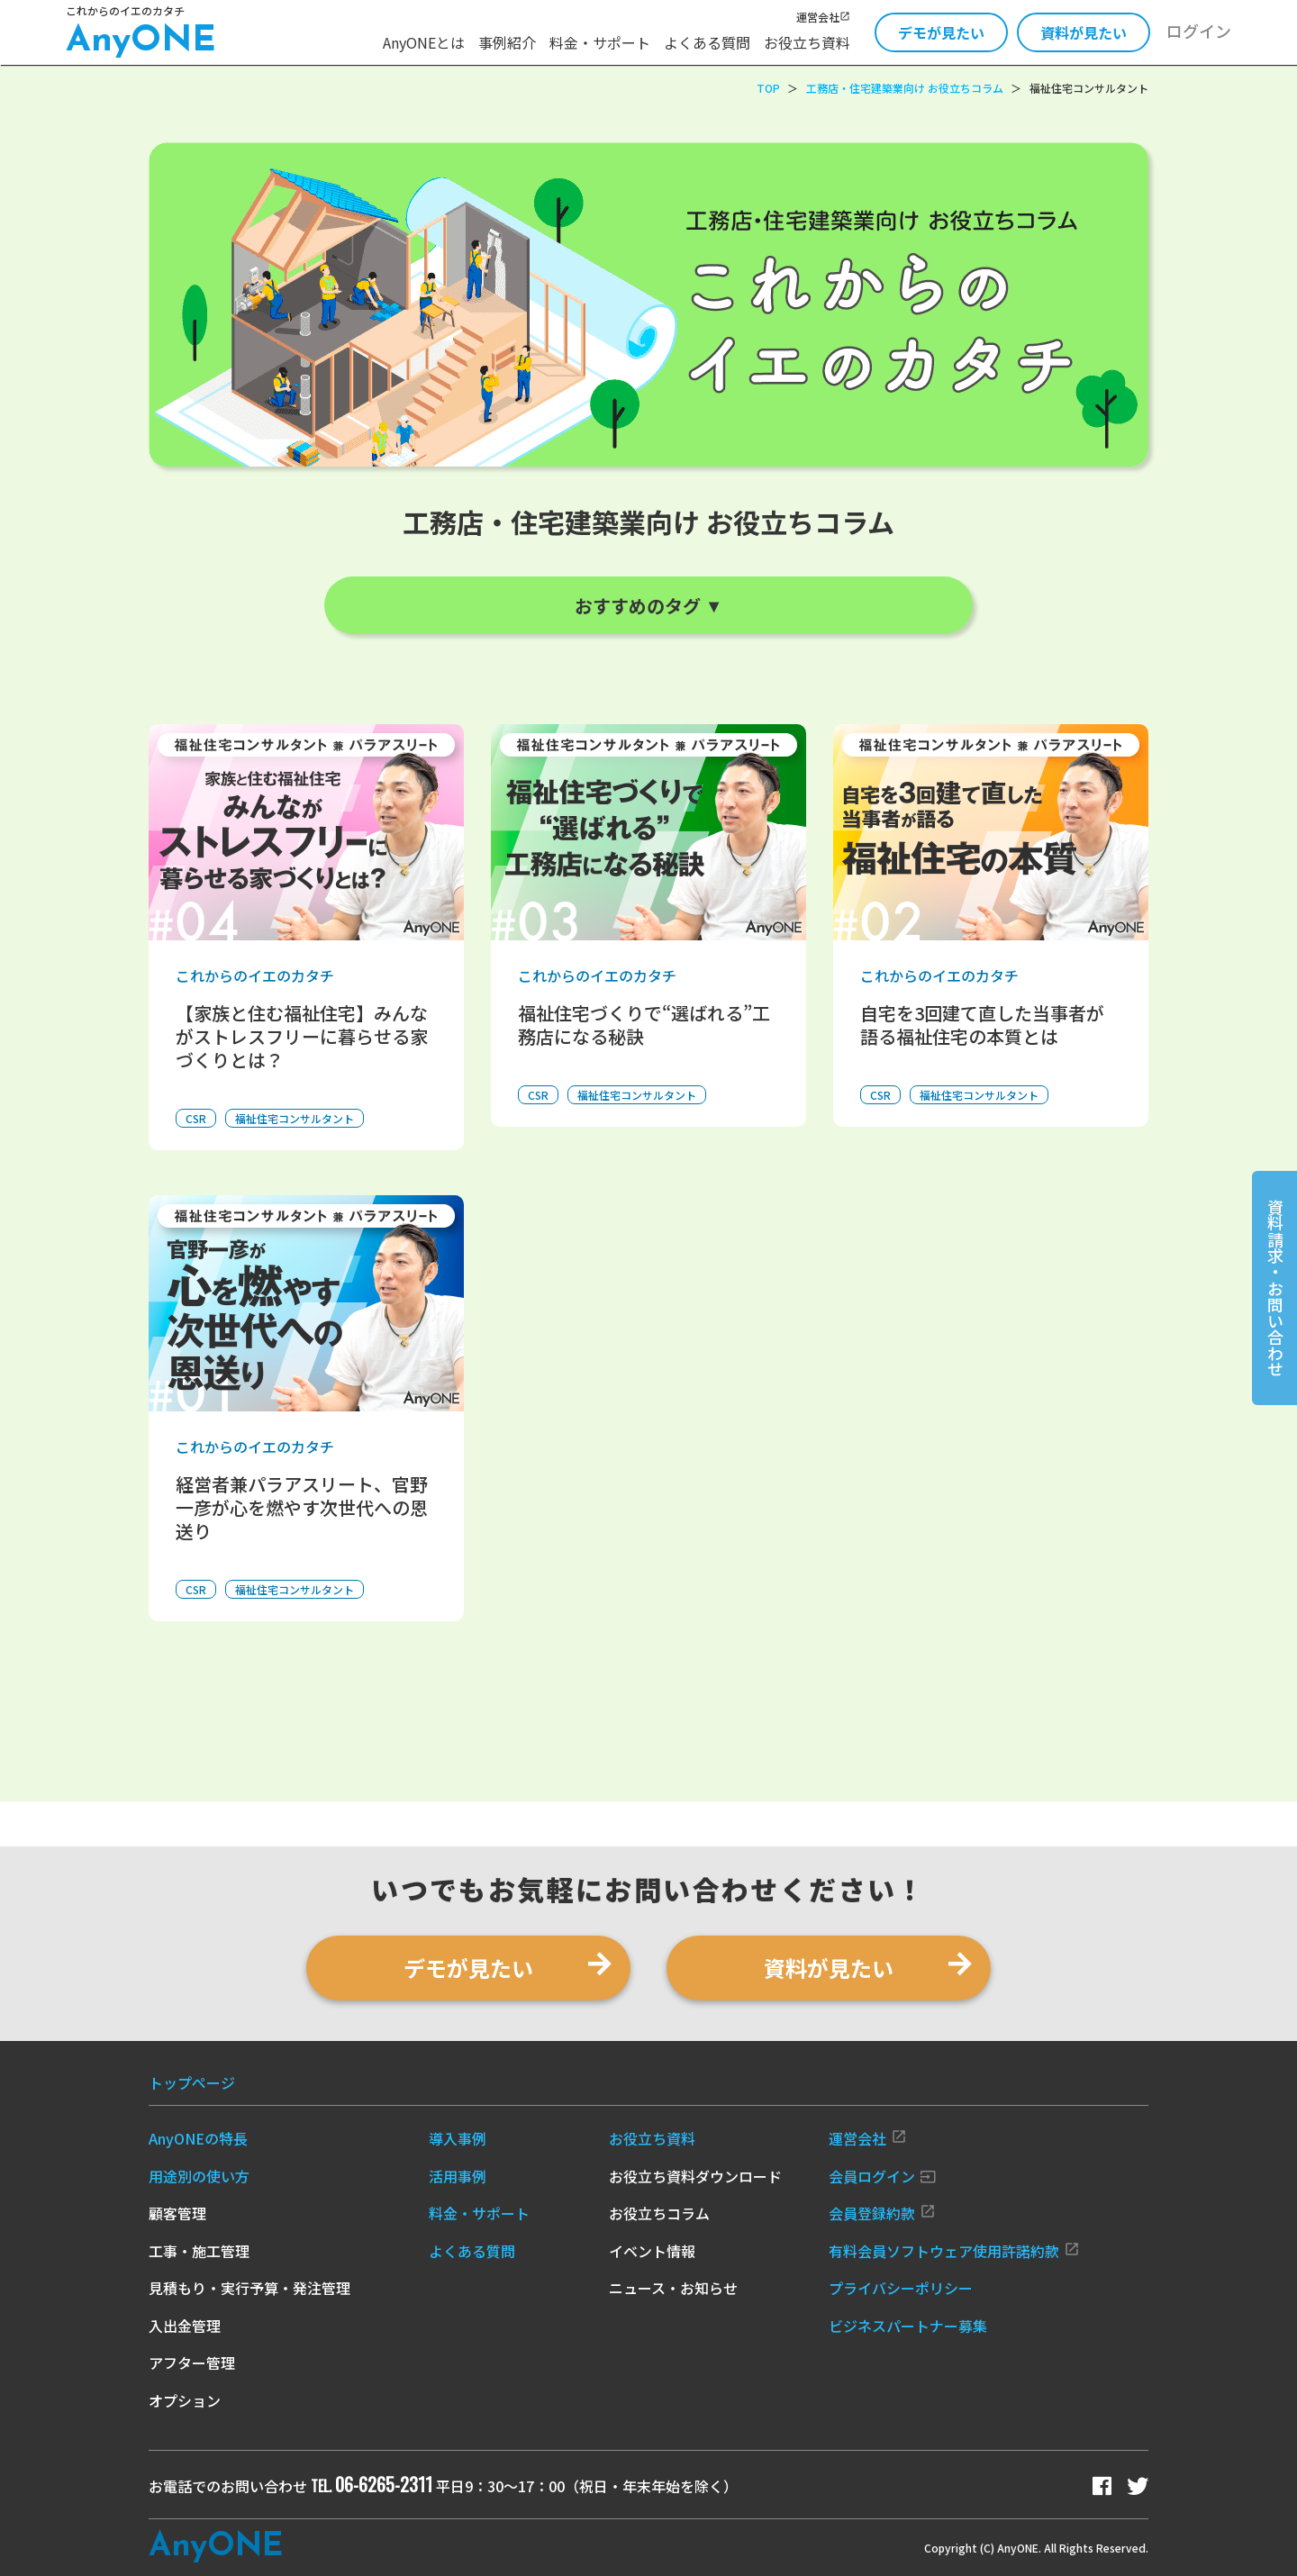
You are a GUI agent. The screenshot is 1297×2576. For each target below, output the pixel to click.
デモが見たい (941, 32)
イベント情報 (652, 2251)
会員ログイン (882, 2176)
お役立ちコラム (659, 2213)
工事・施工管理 (199, 2251)
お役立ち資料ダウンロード (695, 2176)
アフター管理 (192, 2362)
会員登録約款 (882, 2213)
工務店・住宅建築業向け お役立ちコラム (904, 87)
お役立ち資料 (807, 42)
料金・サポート (599, 42)
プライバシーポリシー (901, 2288)
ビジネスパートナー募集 (908, 2325)
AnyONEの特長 (198, 2138)
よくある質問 (707, 42)
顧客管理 (177, 2213)
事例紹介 (507, 42)
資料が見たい (1083, 32)
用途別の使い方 (199, 2176)
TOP (768, 87)
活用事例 (457, 2176)
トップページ (192, 2082)
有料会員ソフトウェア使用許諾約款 (954, 2251)
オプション (185, 2400)
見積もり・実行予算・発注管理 (249, 2288)
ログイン (1198, 30)
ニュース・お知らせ (673, 2288)
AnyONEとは (424, 42)
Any (216, 2547)
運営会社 (823, 16)
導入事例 (457, 2138)
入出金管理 (185, 2325)
